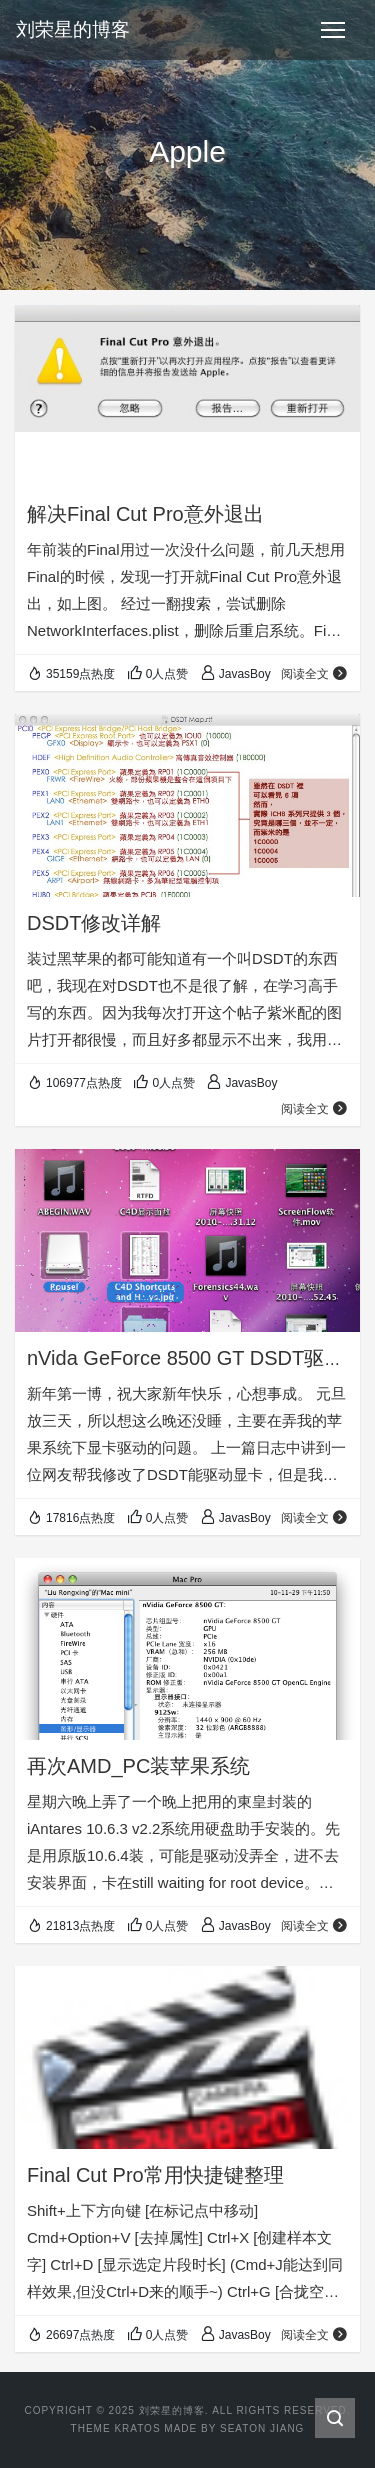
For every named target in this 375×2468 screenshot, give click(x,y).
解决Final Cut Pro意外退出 (145, 514)
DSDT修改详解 (94, 923)
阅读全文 (314, 674)
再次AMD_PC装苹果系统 (138, 1766)
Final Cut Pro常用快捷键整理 (155, 2175)
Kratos (137, 2428)
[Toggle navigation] (333, 30)
